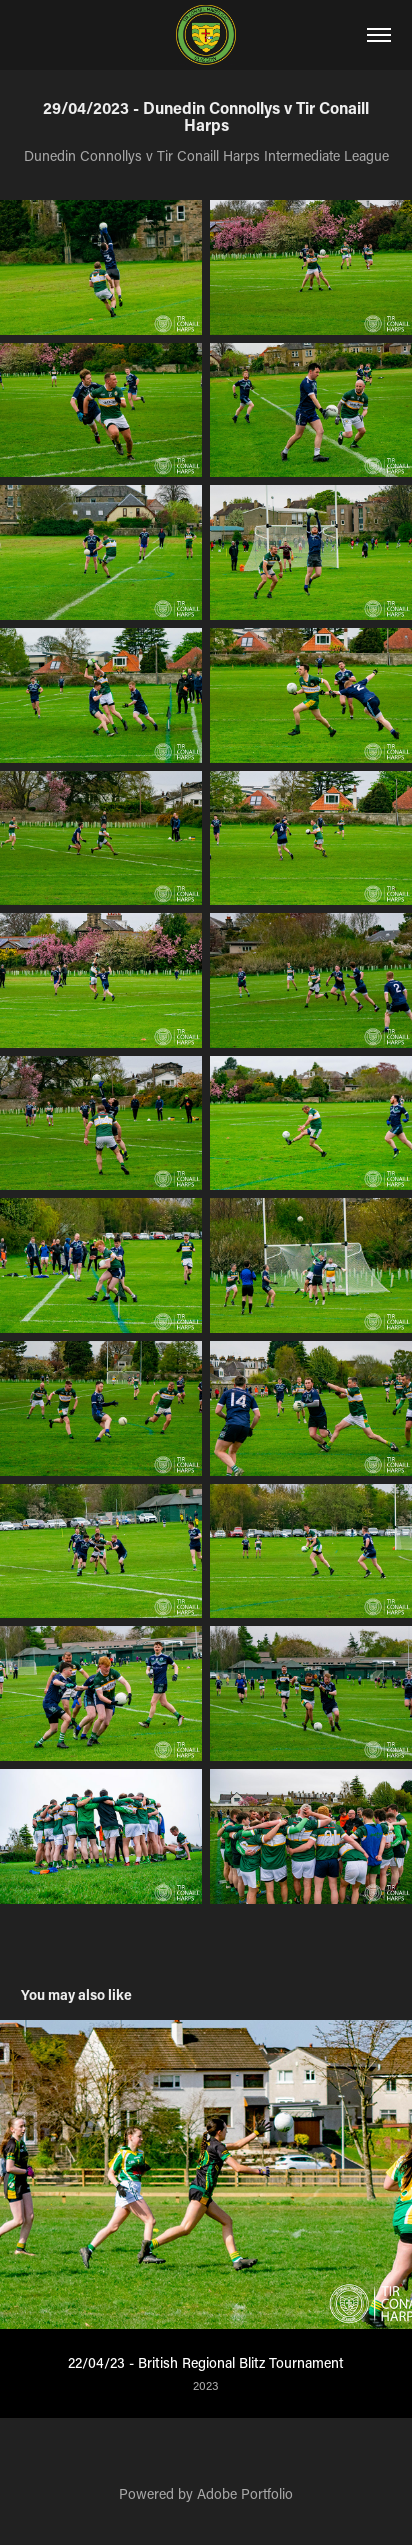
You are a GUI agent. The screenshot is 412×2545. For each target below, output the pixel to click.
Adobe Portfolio (245, 2493)
